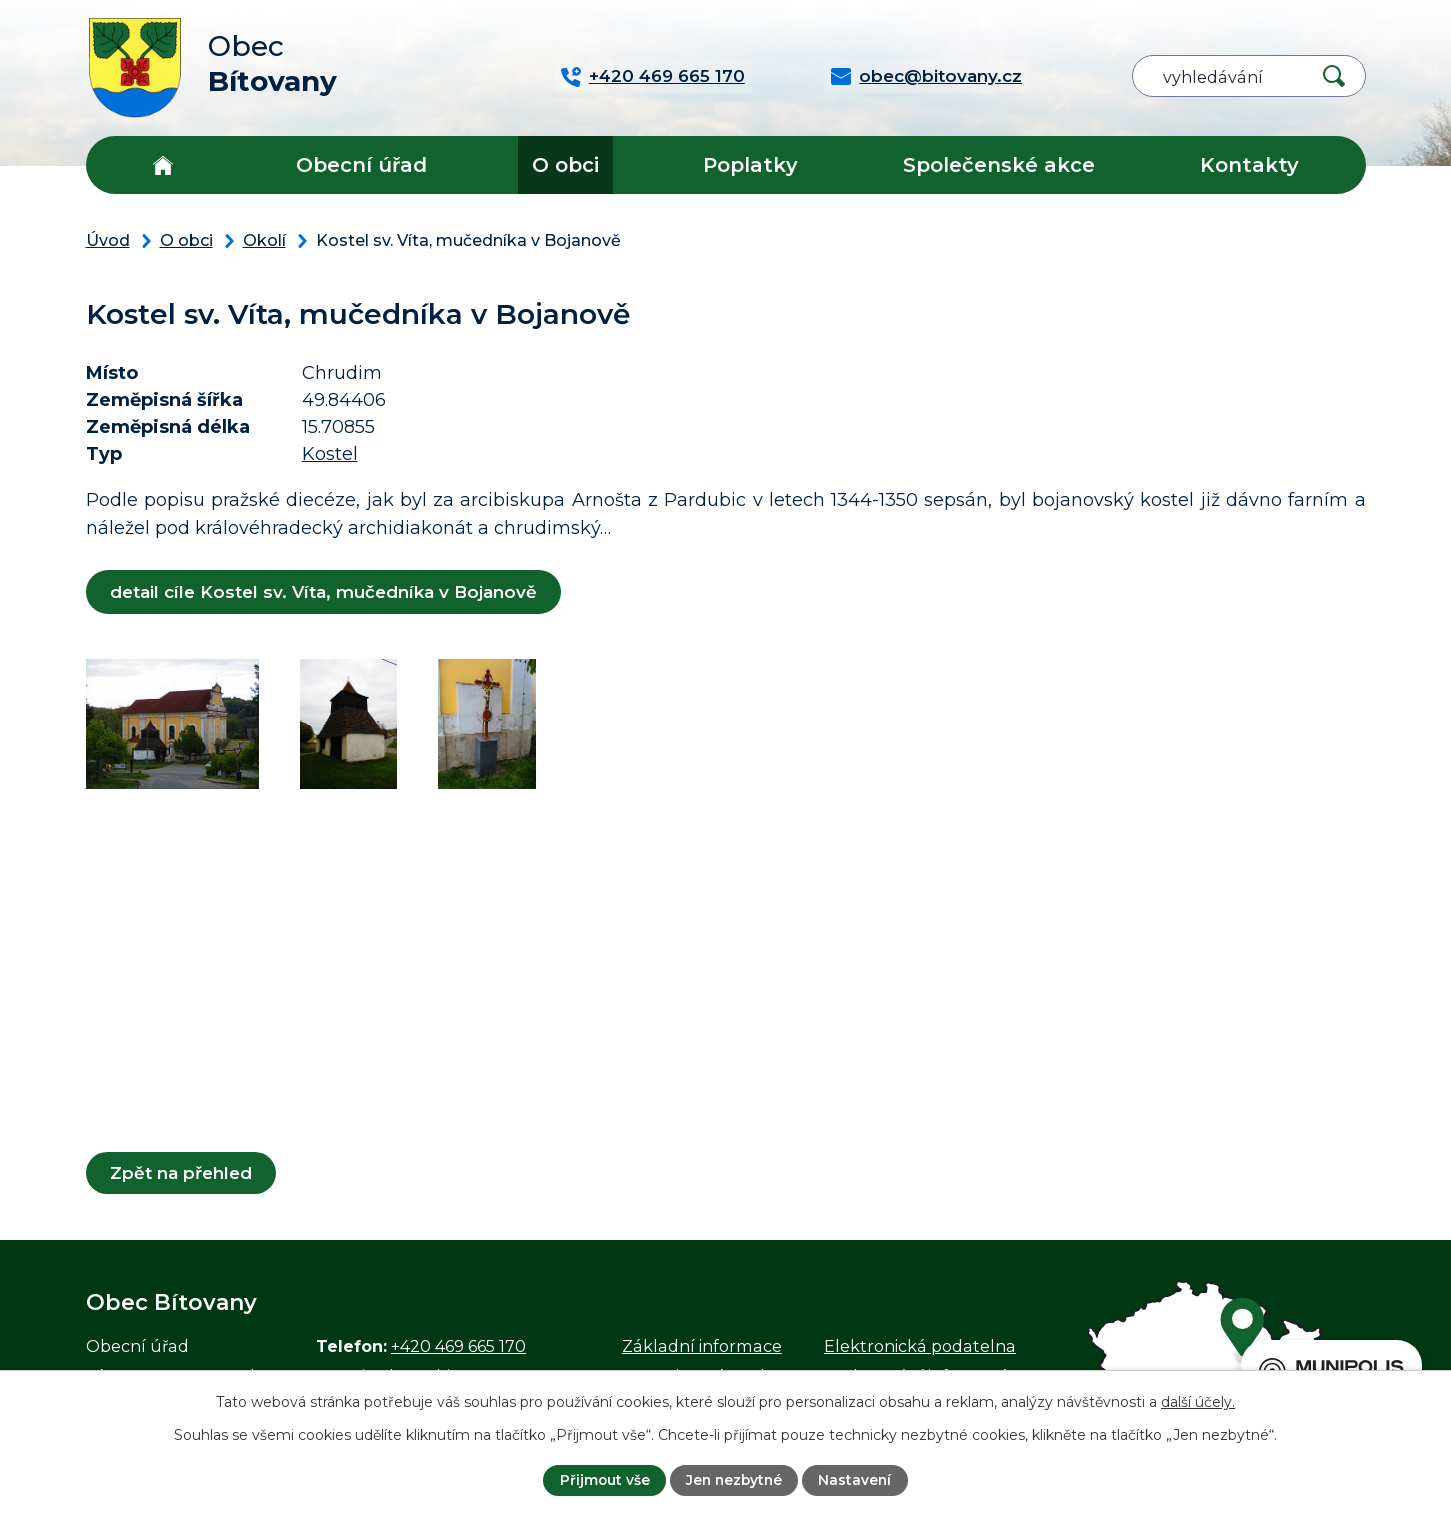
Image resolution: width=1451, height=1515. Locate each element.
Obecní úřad (361, 165)
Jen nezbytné (734, 1480)
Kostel (330, 454)
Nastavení (857, 1480)
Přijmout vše (602, 1480)
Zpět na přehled (182, 1173)
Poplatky (750, 165)
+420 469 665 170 (458, 1346)
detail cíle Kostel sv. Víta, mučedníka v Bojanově (324, 592)
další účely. (1198, 1401)
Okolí (264, 240)
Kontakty (1249, 165)
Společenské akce (999, 165)
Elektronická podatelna (920, 1346)
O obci (565, 165)
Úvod (162, 165)
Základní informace (702, 1346)
